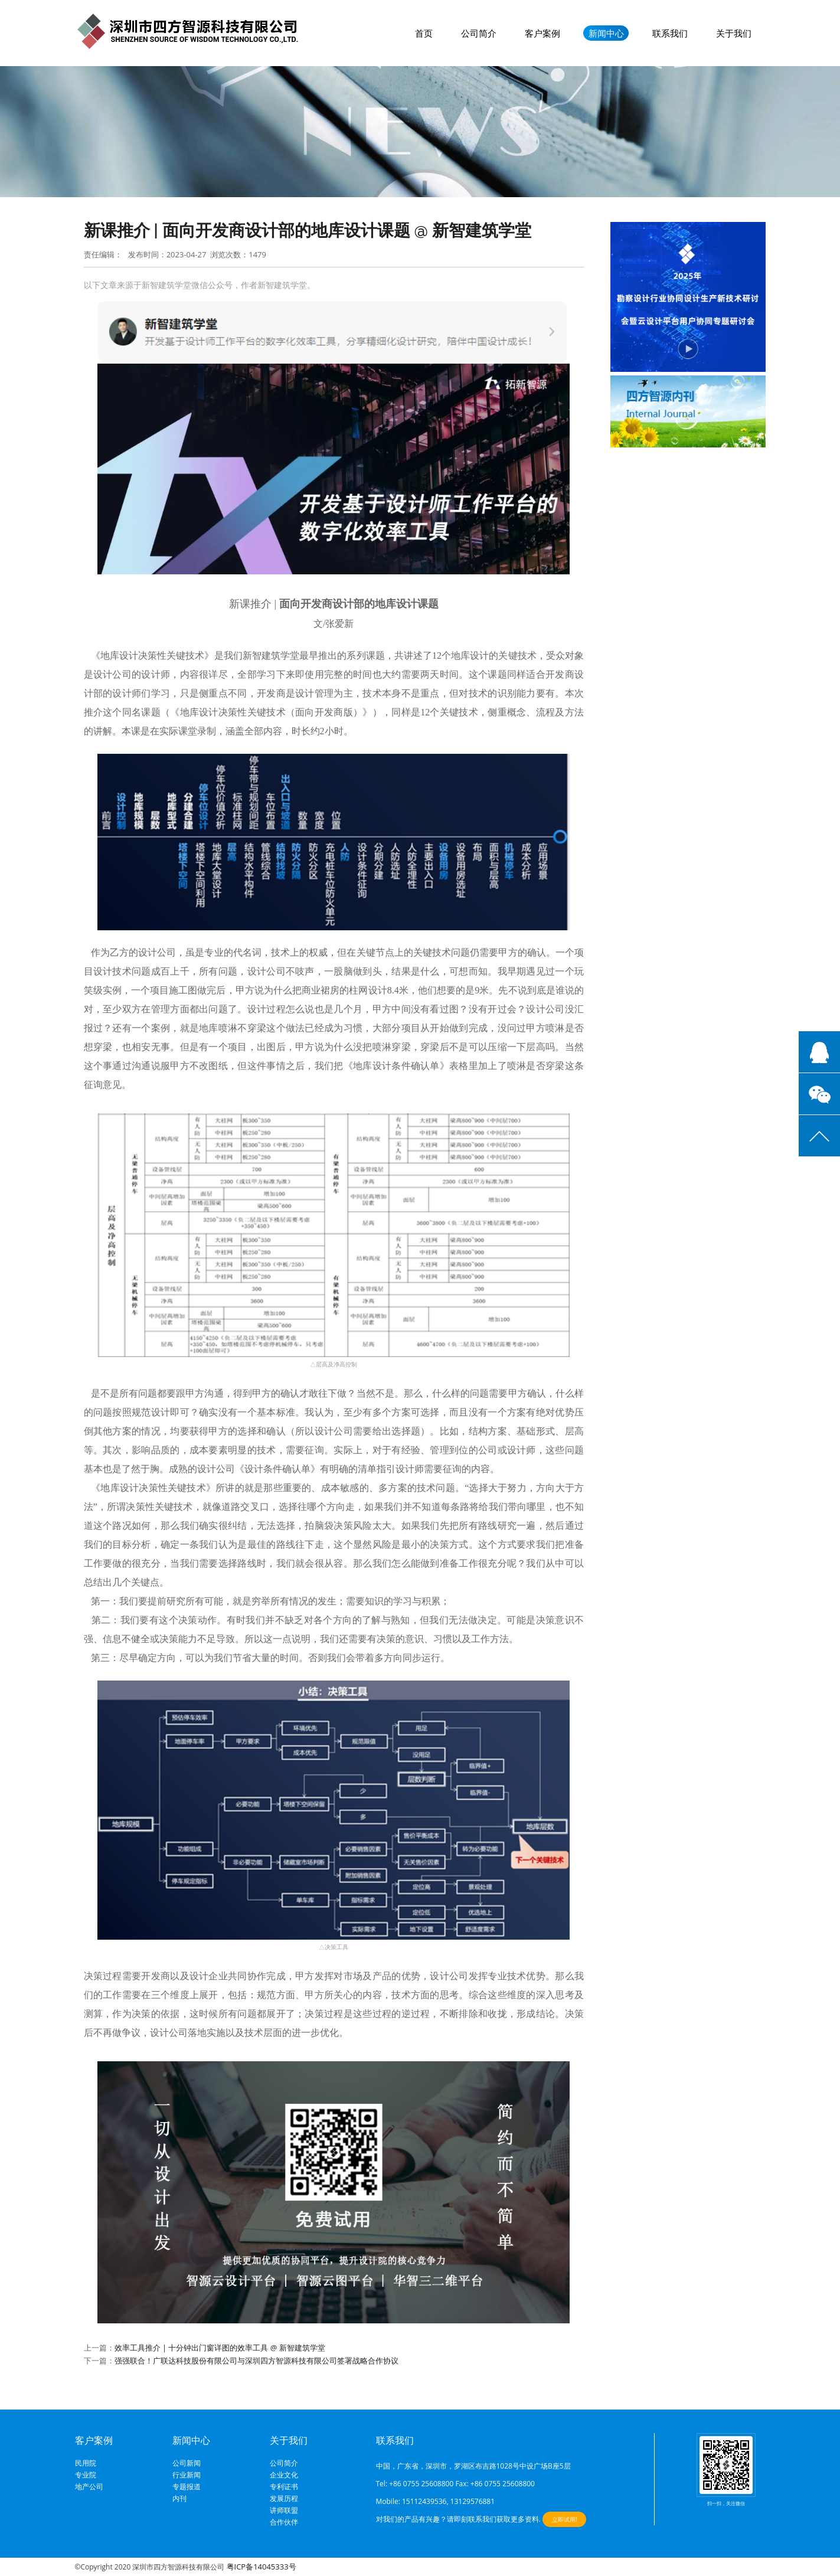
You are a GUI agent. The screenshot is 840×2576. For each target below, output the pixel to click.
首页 (424, 33)
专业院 (85, 2475)
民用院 (85, 2463)
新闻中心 (606, 33)
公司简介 (478, 33)
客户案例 (542, 33)
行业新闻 (186, 2475)
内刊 (179, 2498)
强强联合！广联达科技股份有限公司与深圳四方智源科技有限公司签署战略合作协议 (256, 2360)
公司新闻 (186, 2463)
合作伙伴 (284, 2522)
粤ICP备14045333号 (261, 2566)
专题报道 (186, 2487)
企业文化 (284, 2475)
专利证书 (284, 2487)
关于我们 (733, 33)
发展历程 (284, 2498)
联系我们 (670, 33)
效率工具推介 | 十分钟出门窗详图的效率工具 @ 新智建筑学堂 (220, 2347)
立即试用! (564, 2519)
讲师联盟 (284, 2510)
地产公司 (89, 2487)
